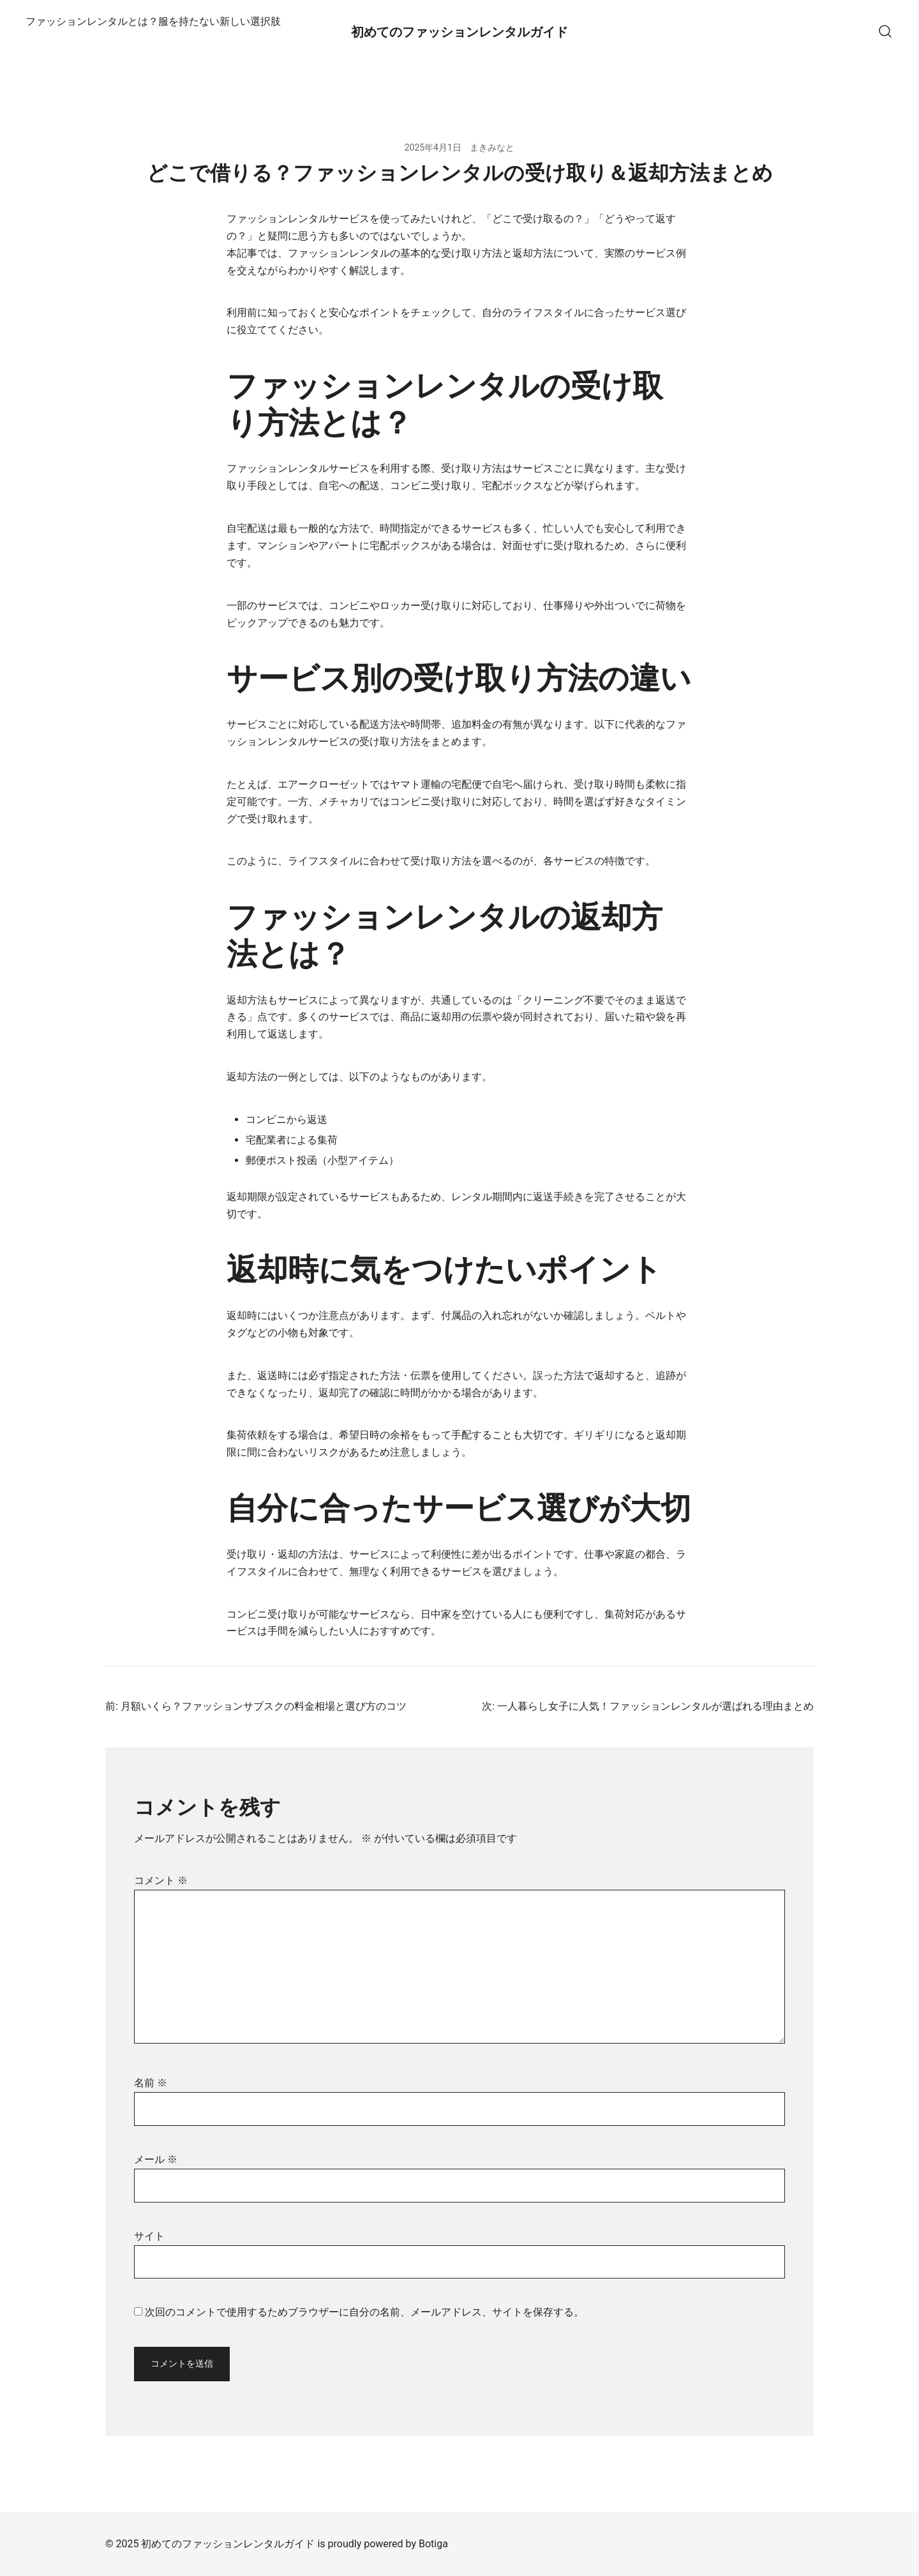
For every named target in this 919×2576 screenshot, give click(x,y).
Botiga (433, 2544)
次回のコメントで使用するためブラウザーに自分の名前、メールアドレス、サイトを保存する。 (364, 2312)
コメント (161, 1880)
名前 (150, 2083)
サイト (149, 2236)
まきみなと (492, 147)
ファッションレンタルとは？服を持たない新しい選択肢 (153, 21)
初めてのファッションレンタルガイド (459, 32)
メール (155, 2159)
